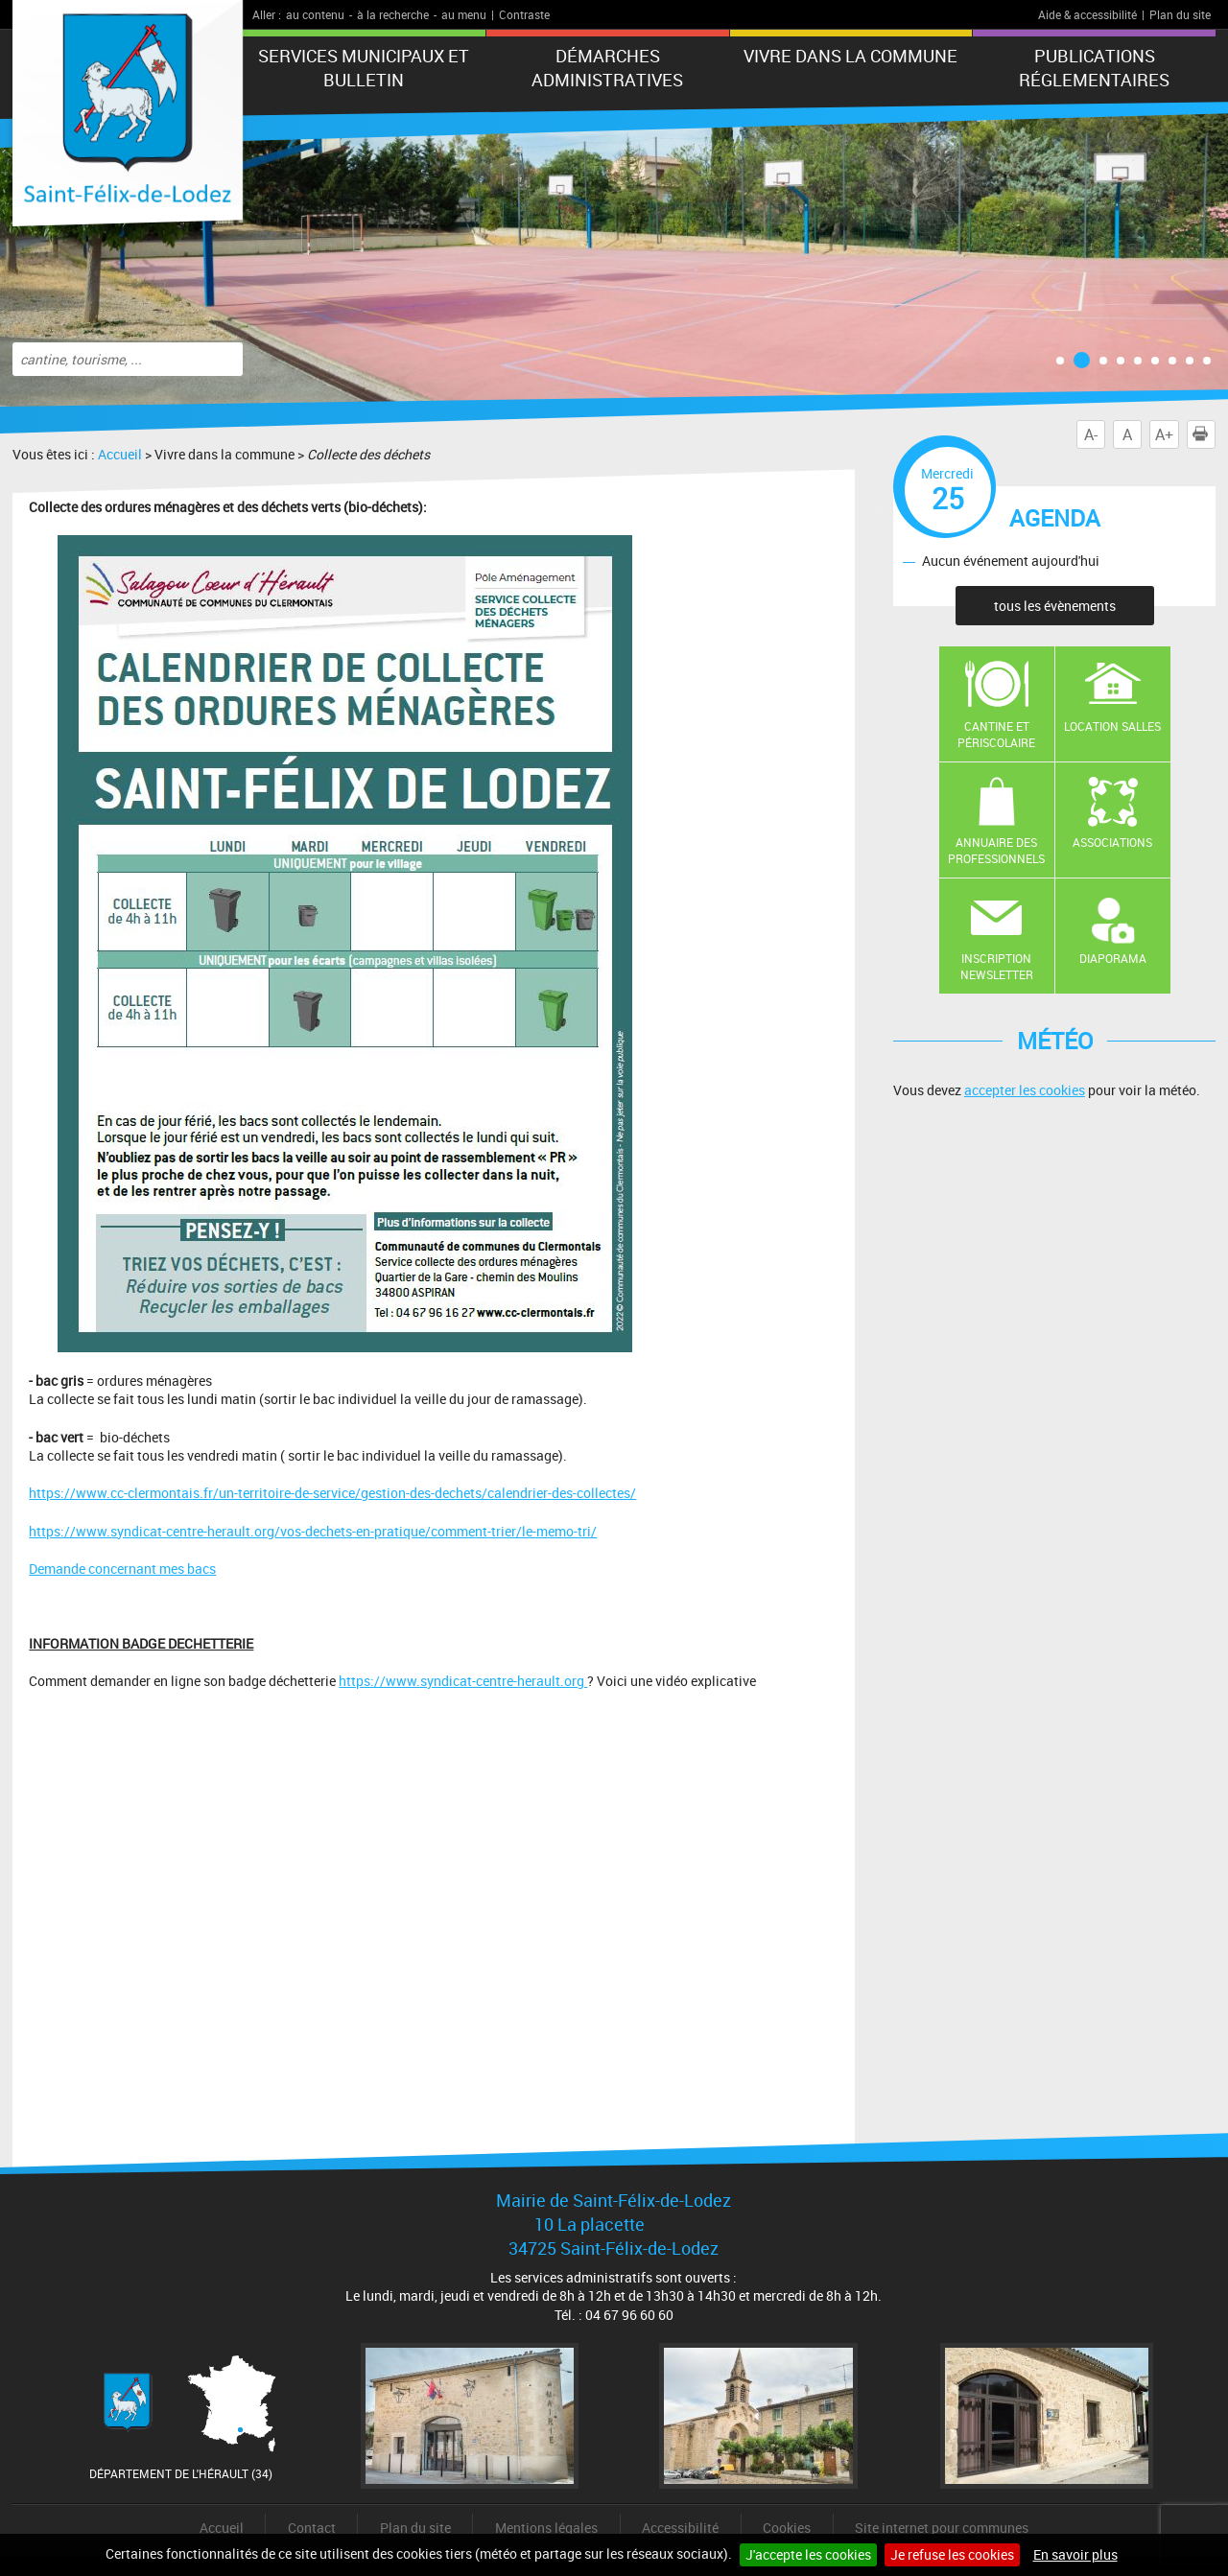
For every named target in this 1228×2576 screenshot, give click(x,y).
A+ (1164, 434)
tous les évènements (1055, 606)
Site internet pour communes (941, 2527)
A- (1091, 434)
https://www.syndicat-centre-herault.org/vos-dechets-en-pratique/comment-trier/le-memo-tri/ (313, 1531)
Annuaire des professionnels (996, 850)
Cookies (787, 2527)
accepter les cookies (1024, 1090)
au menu (463, 14)
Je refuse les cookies (952, 2554)
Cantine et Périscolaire (996, 734)
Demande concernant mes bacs (122, 1568)
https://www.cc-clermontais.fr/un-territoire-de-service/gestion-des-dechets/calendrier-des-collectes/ (332, 1493)
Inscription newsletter (996, 966)
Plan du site (1180, 14)
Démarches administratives (607, 67)
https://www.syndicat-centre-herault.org (463, 1681)
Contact (312, 2527)
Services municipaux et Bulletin (363, 67)
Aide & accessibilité (1087, 14)
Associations (1112, 842)
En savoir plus (1075, 2554)
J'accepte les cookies (808, 2554)
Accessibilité (680, 2527)
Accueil (120, 454)
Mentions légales (546, 2527)
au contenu (315, 14)
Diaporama (1112, 958)
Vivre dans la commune (850, 55)
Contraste (524, 14)
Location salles (1112, 726)
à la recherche (393, 14)
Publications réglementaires (1094, 67)
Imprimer (1204, 434)
